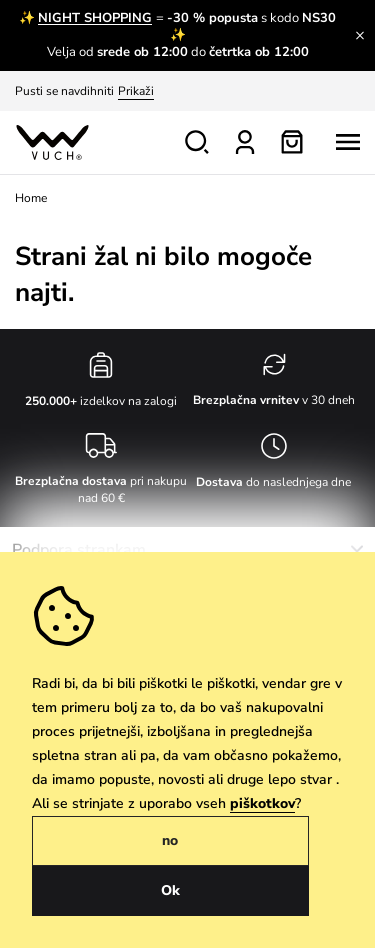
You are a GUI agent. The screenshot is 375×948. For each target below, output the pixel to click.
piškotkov (262, 803)
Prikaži (136, 91)
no (170, 840)
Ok (170, 890)
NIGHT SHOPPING (95, 18)
